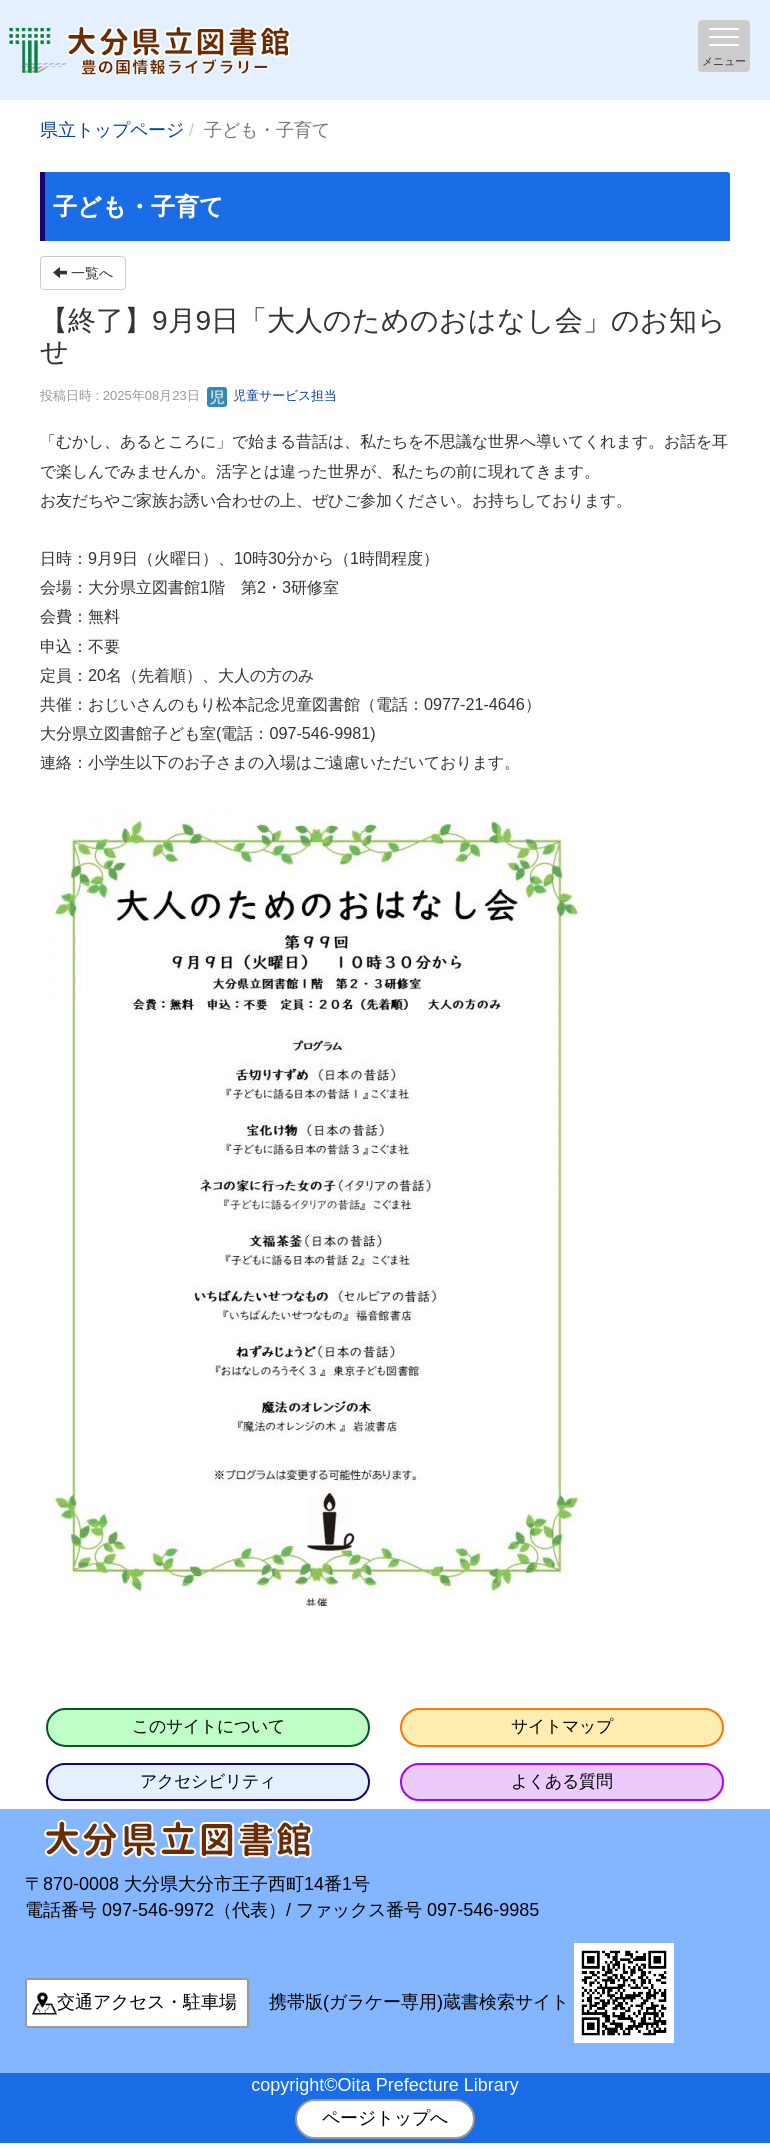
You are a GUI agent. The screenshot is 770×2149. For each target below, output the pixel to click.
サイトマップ (562, 1726)
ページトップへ (385, 2118)
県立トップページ (112, 130)
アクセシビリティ (208, 1781)
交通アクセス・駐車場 (147, 2002)
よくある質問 (562, 1781)
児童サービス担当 (272, 395)
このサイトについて (208, 1726)
